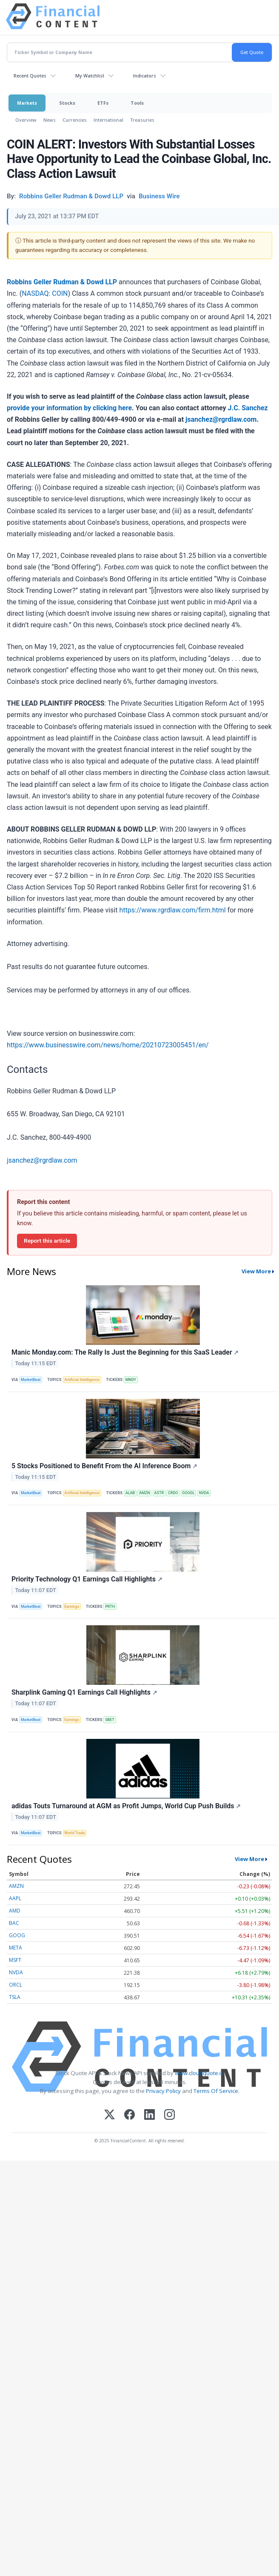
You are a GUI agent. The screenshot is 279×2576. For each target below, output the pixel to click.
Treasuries (142, 120)
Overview (26, 120)
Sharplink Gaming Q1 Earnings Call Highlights (84, 1692)
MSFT (15, 1960)
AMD (14, 1910)
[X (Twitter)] (109, 2115)
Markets (27, 103)
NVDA (204, 1493)
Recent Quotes (30, 75)
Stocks (67, 103)
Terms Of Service (216, 2091)
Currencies (75, 120)
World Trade (74, 1833)
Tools (137, 103)
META (15, 1947)
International (108, 120)
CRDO (173, 1493)
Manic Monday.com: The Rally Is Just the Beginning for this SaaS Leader (125, 1352)
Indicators (144, 75)
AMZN (144, 1493)
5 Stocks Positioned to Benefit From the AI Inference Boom (104, 1466)
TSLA (14, 1997)
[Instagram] (169, 2115)
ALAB (130, 1493)
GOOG (17, 1935)
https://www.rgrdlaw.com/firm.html (172, 910)
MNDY (130, 1380)
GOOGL (188, 1493)
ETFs (102, 103)
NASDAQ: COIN (45, 293)
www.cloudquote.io (199, 2073)
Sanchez (255, 408)
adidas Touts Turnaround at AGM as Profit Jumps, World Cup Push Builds (126, 1806)
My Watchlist (89, 75)
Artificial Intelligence (82, 1380)
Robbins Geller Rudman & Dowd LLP (62, 282)
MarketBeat (30, 1380)
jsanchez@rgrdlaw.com (220, 419)
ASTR (159, 1493)
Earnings (71, 1606)
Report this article (47, 1240)
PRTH (110, 1606)
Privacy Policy (163, 2091)
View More (256, 1271)
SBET (109, 1720)
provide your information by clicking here (69, 408)
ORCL (15, 1984)
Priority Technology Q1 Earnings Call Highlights (86, 1579)
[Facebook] (129, 2115)
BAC (14, 1923)
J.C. (234, 408)
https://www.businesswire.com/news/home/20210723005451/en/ (108, 1045)
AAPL (15, 1898)
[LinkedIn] (149, 2115)
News (49, 120)
